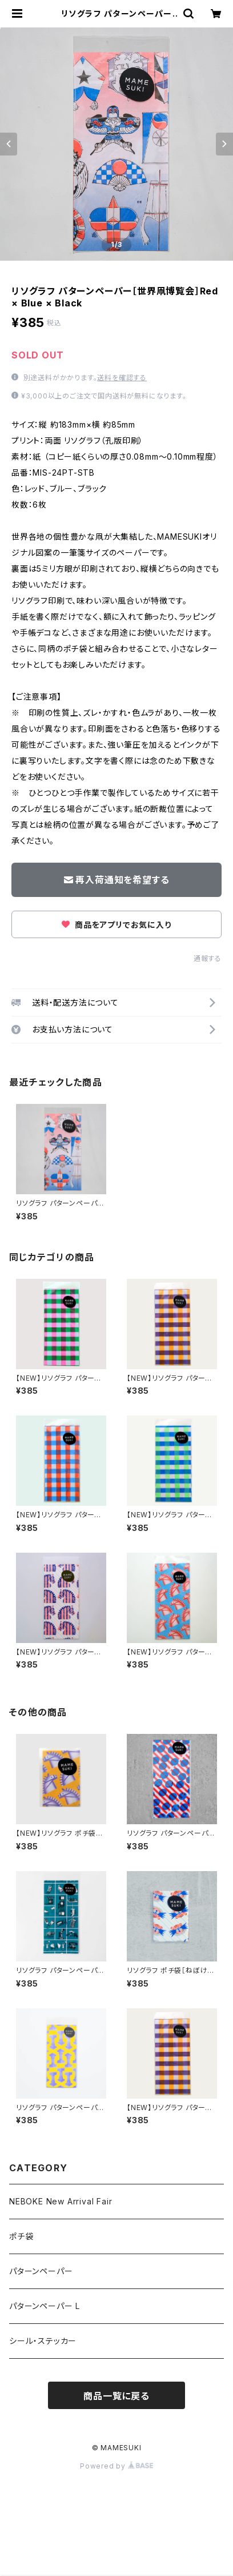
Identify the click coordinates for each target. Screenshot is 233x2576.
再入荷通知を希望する (117, 880)
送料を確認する (122, 377)
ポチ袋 (21, 2236)
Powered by (116, 2466)
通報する (208, 958)
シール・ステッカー (43, 2341)
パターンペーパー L (44, 2306)
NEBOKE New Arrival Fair (60, 2201)
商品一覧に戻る (116, 2396)
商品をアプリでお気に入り (116, 925)
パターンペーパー (41, 2271)
